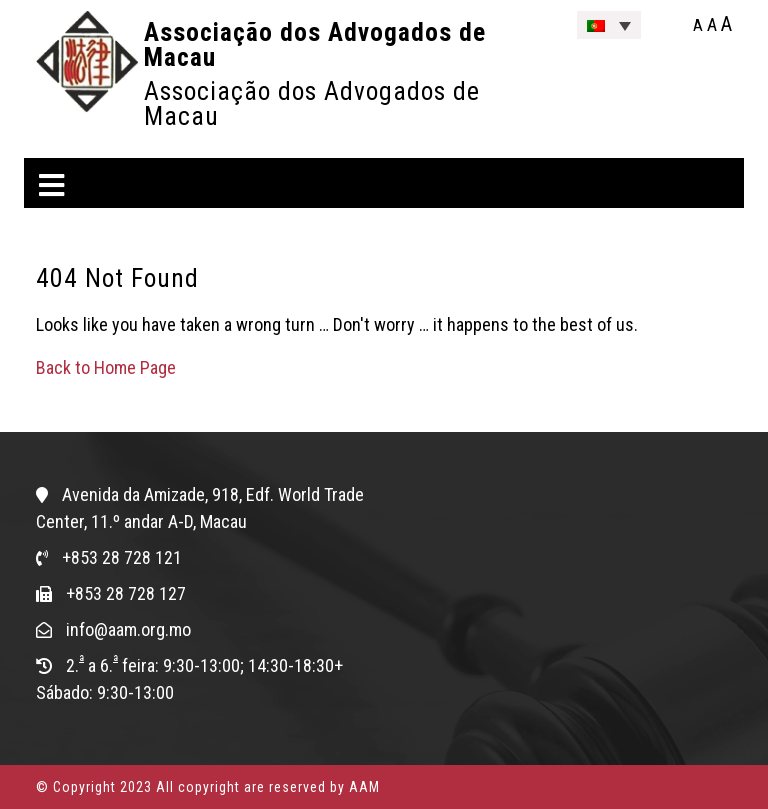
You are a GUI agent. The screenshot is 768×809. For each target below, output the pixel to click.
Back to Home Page (106, 367)
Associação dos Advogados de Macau (315, 44)
